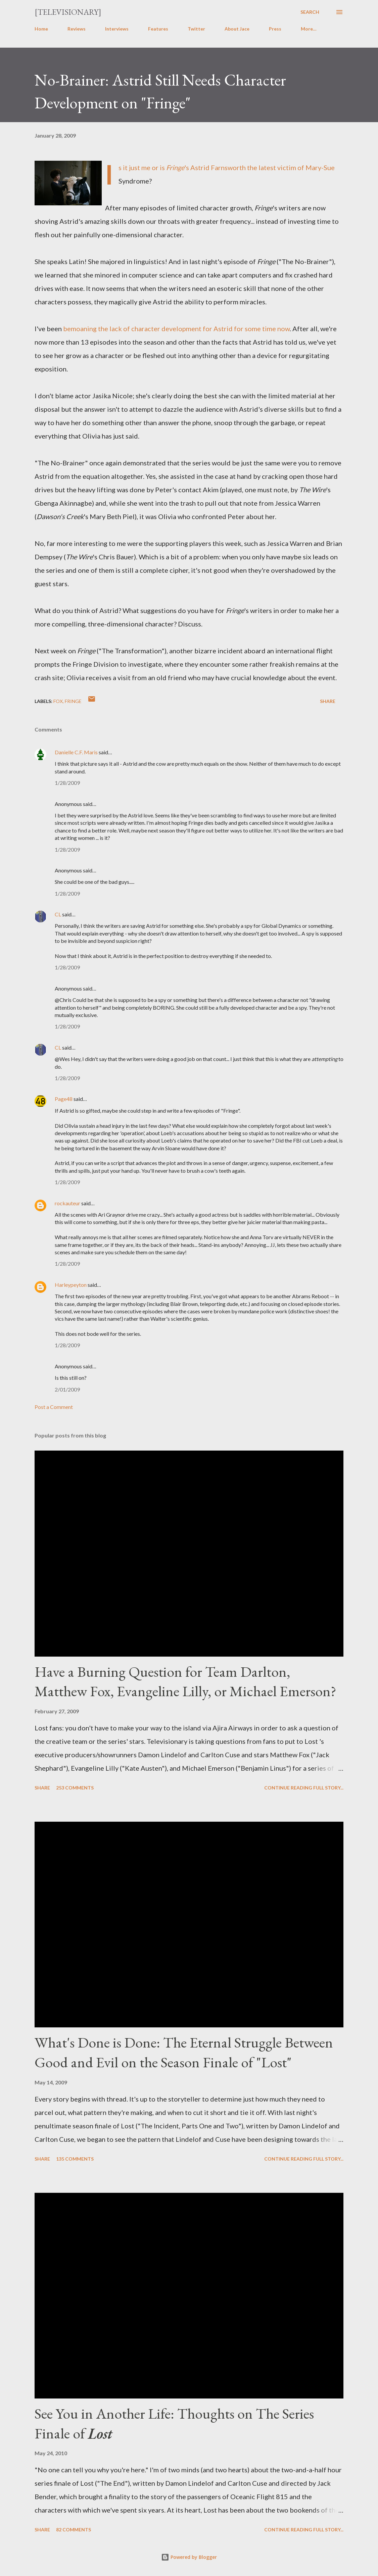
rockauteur (67, 1203)
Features (158, 29)
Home (41, 29)
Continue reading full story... (303, 1787)
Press (275, 29)
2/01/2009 (67, 1389)
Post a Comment (54, 1407)
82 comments (73, 2529)
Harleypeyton (71, 1284)
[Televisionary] (68, 12)
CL (58, 914)
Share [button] (327, 701)
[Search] (309, 12)
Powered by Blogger (189, 2557)
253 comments (75, 1787)
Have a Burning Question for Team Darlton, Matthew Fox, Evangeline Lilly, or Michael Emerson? (185, 1681)
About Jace (237, 29)
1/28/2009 (67, 782)
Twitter (196, 29)
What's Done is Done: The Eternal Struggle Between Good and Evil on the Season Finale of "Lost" (184, 2052)
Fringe (73, 701)
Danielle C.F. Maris (76, 752)
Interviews (117, 29)
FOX (58, 701)
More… (309, 29)
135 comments (75, 2159)
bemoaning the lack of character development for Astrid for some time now (176, 328)
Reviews (76, 29)
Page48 (64, 1099)
